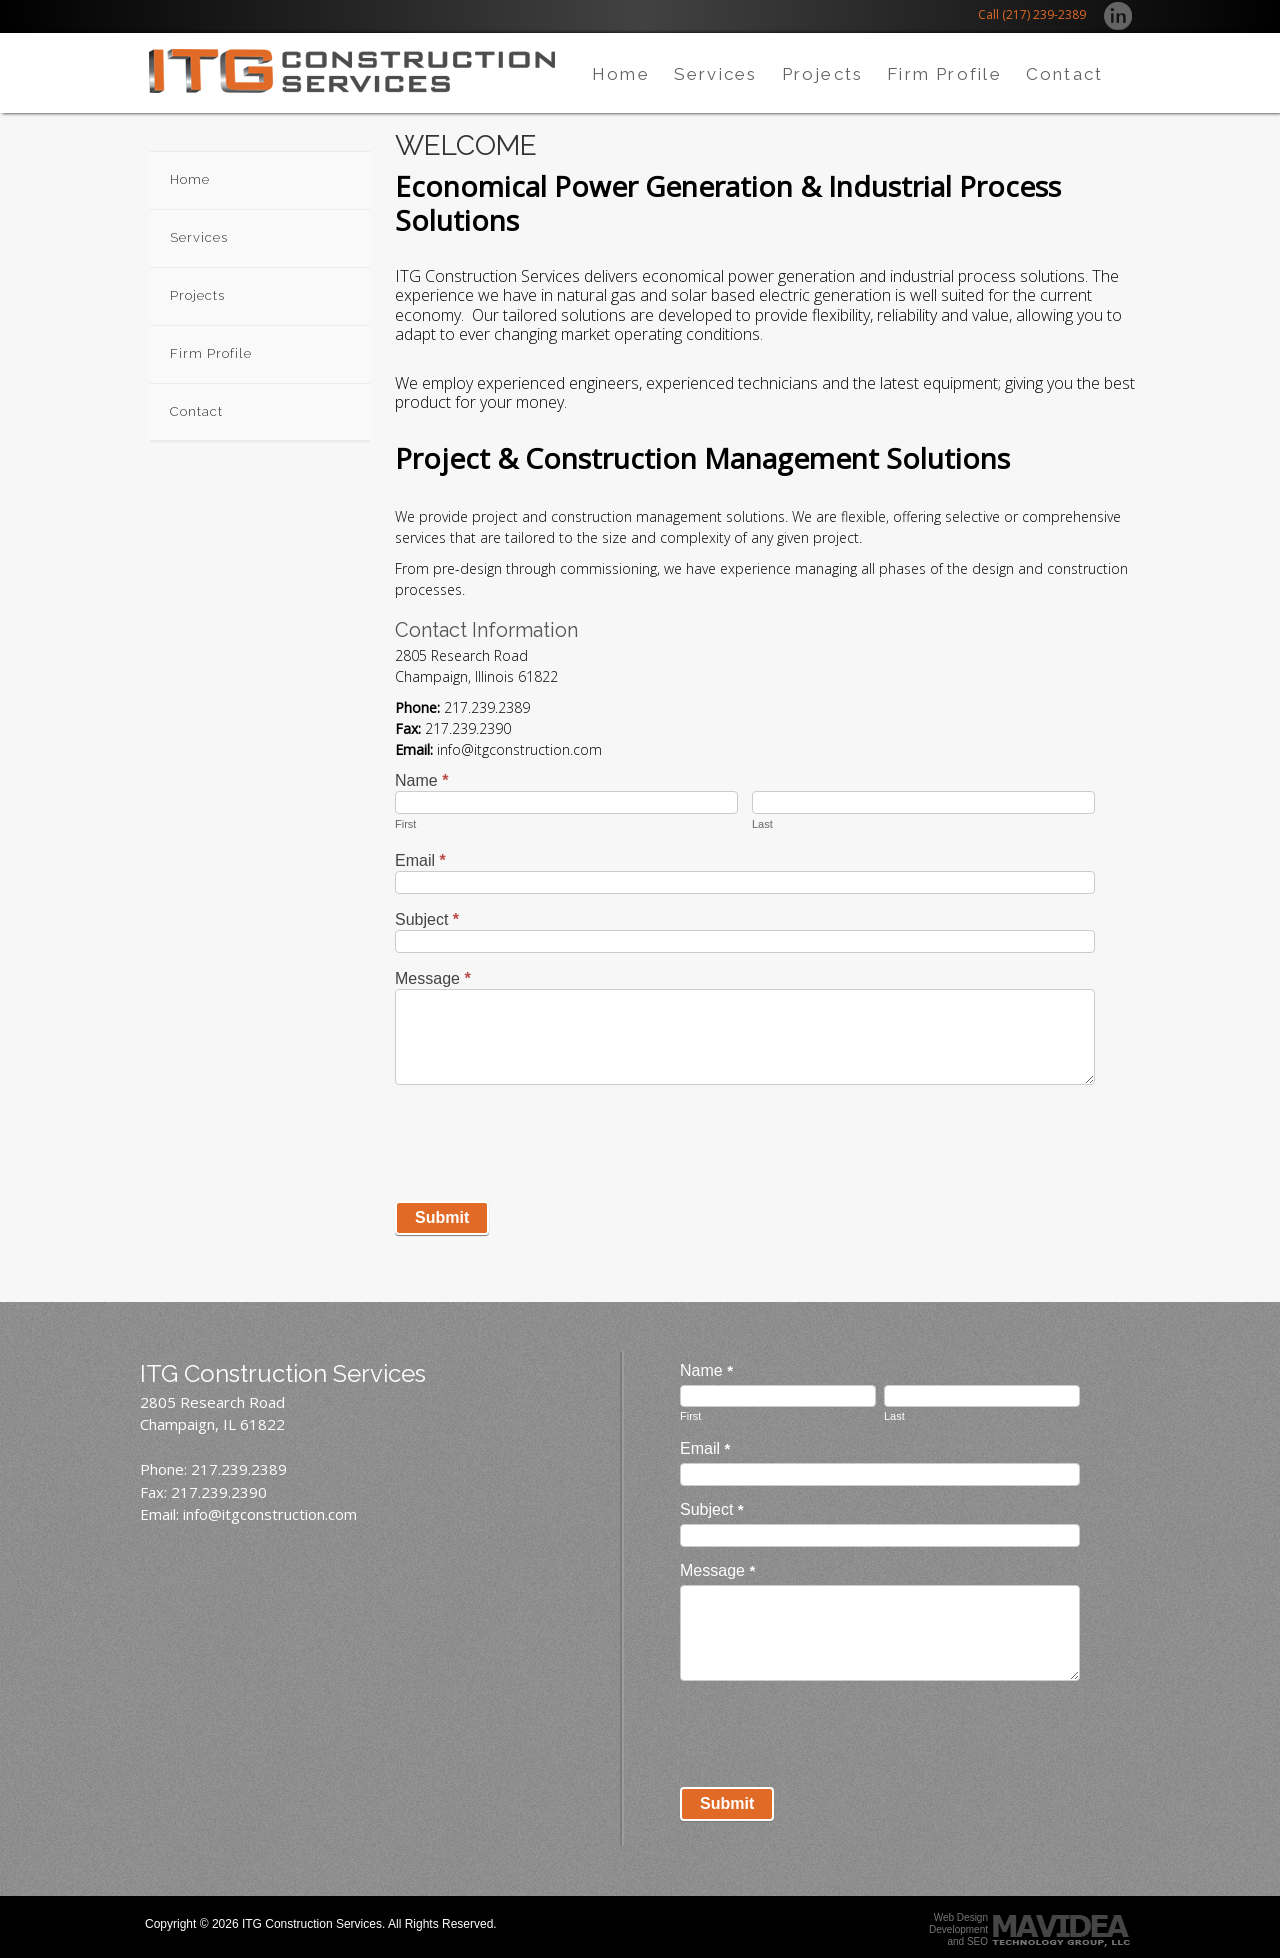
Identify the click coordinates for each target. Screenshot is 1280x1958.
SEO (977, 1941)
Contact (1064, 74)
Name (421, 780)
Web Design (961, 1917)
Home (621, 74)
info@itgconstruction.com (270, 1514)
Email (420, 860)
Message (433, 978)
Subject (427, 919)
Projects (823, 74)
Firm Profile (944, 74)
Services (716, 74)
